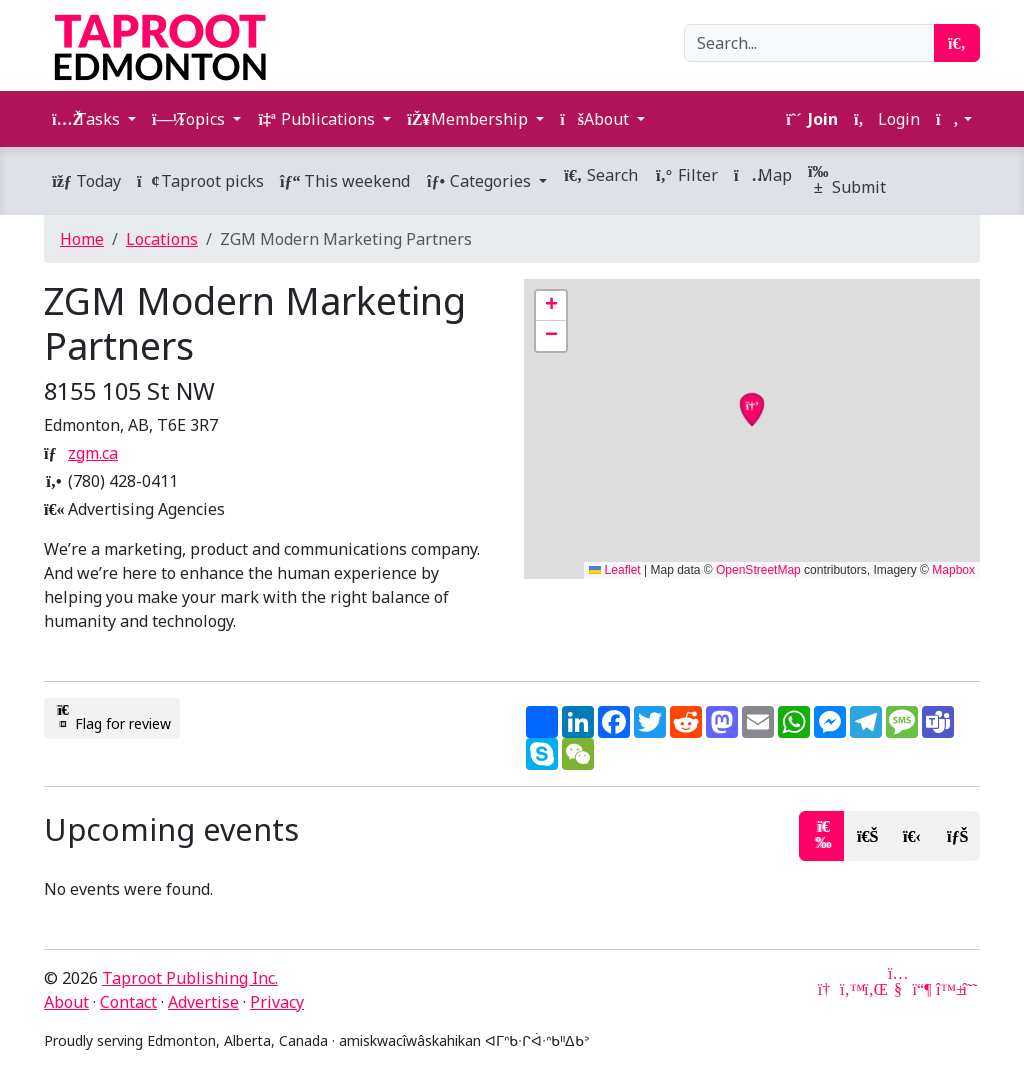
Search (600, 175)
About (66, 1002)
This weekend (345, 181)
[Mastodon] (922, 989)
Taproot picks (200, 181)
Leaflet (614, 570)
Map (763, 175)
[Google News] (826, 989)
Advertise (203, 1002)
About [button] (596, 119)
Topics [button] (190, 119)
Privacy (277, 1002)
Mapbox (953, 570)
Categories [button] (480, 181)
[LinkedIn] (874, 989)
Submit (847, 180)
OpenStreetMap (758, 570)
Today (86, 181)
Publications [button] (318, 119)
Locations (162, 239)
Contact (128, 1002)
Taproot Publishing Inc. (190, 978)
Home (82, 239)
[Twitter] (850, 989)
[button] (954, 119)
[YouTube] (898, 989)
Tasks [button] (88, 119)
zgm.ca (93, 453)
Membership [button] (469, 119)
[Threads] (970, 989)
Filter (686, 175)
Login (887, 119)
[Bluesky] (946, 989)
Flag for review (112, 718)
